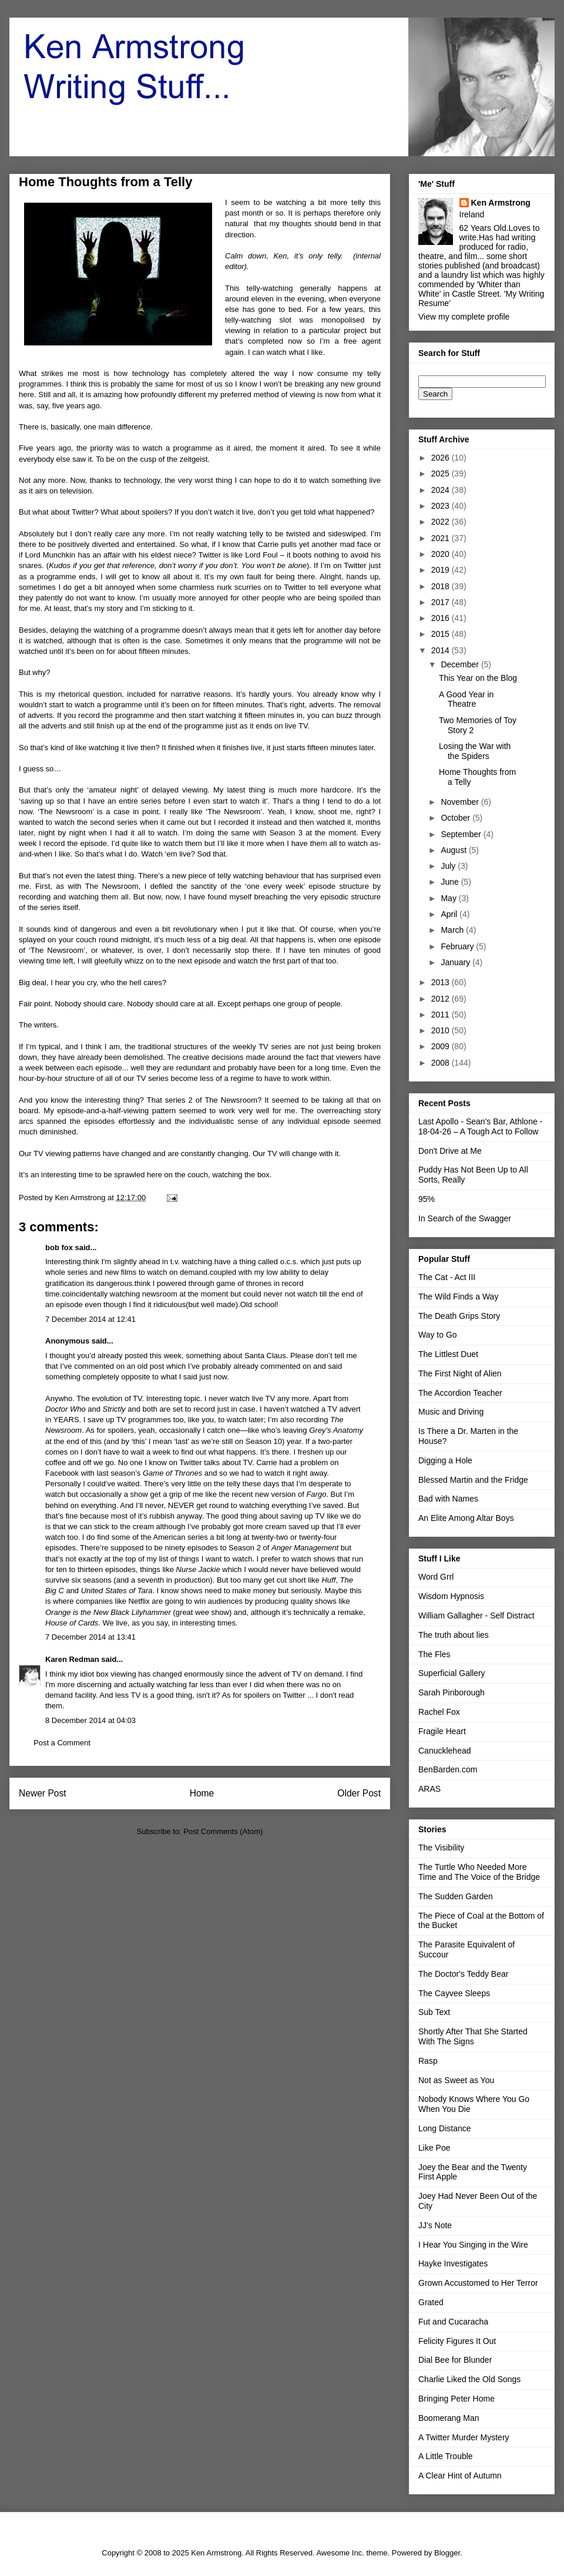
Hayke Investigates (453, 2263)
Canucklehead (444, 1750)
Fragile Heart (442, 1731)
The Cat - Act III (446, 1277)
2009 (441, 1046)
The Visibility (441, 1847)
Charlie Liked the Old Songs (469, 2379)
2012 (441, 998)
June (451, 881)
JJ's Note (435, 2225)
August (454, 850)
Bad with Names (448, 1498)
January (456, 962)
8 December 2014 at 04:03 (90, 1720)
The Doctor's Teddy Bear (463, 1974)
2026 (441, 457)
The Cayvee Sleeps (454, 1993)
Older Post (359, 1793)
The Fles (434, 1654)
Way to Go (437, 1334)
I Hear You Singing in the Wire (473, 2244)
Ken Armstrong (501, 202)
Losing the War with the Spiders (475, 751)
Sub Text (434, 2012)
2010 (441, 1030)
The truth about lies (453, 1635)
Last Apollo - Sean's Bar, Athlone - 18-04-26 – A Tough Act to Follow (480, 1126)
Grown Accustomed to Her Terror (478, 2283)
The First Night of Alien (460, 1373)
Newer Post (42, 1793)
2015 (441, 634)
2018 (441, 586)
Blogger (447, 2552)
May (449, 898)
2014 (441, 650)
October (456, 817)
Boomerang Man (448, 2418)
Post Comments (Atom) (223, 1831)
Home (202, 1793)
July (449, 866)
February (458, 946)
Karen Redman (72, 1659)
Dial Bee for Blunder (455, 2360)
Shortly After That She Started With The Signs (473, 2036)
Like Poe (434, 2147)
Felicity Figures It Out (457, 2341)
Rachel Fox (439, 1712)
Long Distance (444, 2128)
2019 (441, 570)
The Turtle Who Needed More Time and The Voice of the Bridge (479, 1872)
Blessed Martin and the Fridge (473, 1480)
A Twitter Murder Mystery (463, 2437)
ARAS (429, 1789)
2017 (441, 602)
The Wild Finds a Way (458, 1296)
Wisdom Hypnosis (451, 1596)
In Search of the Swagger (464, 1218)
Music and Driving (451, 1411)
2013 (441, 982)
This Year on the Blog (478, 678)
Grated (431, 2302)
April (450, 914)
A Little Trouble (445, 2456)
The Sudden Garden (455, 1896)
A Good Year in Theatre (466, 699)
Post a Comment (61, 1742)
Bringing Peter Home (456, 2398)
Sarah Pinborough (451, 1692)
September (462, 834)
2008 (441, 1062)
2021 (441, 538)
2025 (441, 473)
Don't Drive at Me (450, 1151)
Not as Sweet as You (456, 2080)
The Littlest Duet (448, 1354)
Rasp (428, 2060)
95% (426, 1199)
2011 (441, 1014)
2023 (441, 506)
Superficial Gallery (451, 1673)
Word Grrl (436, 1576)
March (453, 930)
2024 (441, 490)
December (461, 664)
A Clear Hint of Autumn (460, 2475)
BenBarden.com (447, 1769)
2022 (441, 521)
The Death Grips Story (459, 1316)
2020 (441, 554)
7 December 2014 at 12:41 (90, 1319)
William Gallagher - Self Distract (476, 1615)
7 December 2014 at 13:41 (90, 1637)
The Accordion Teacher (460, 1393)
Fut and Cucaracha (453, 2321)
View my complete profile (463, 316)
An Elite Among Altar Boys (466, 1518)
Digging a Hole (445, 1460)
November (461, 802)
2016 (441, 618)
